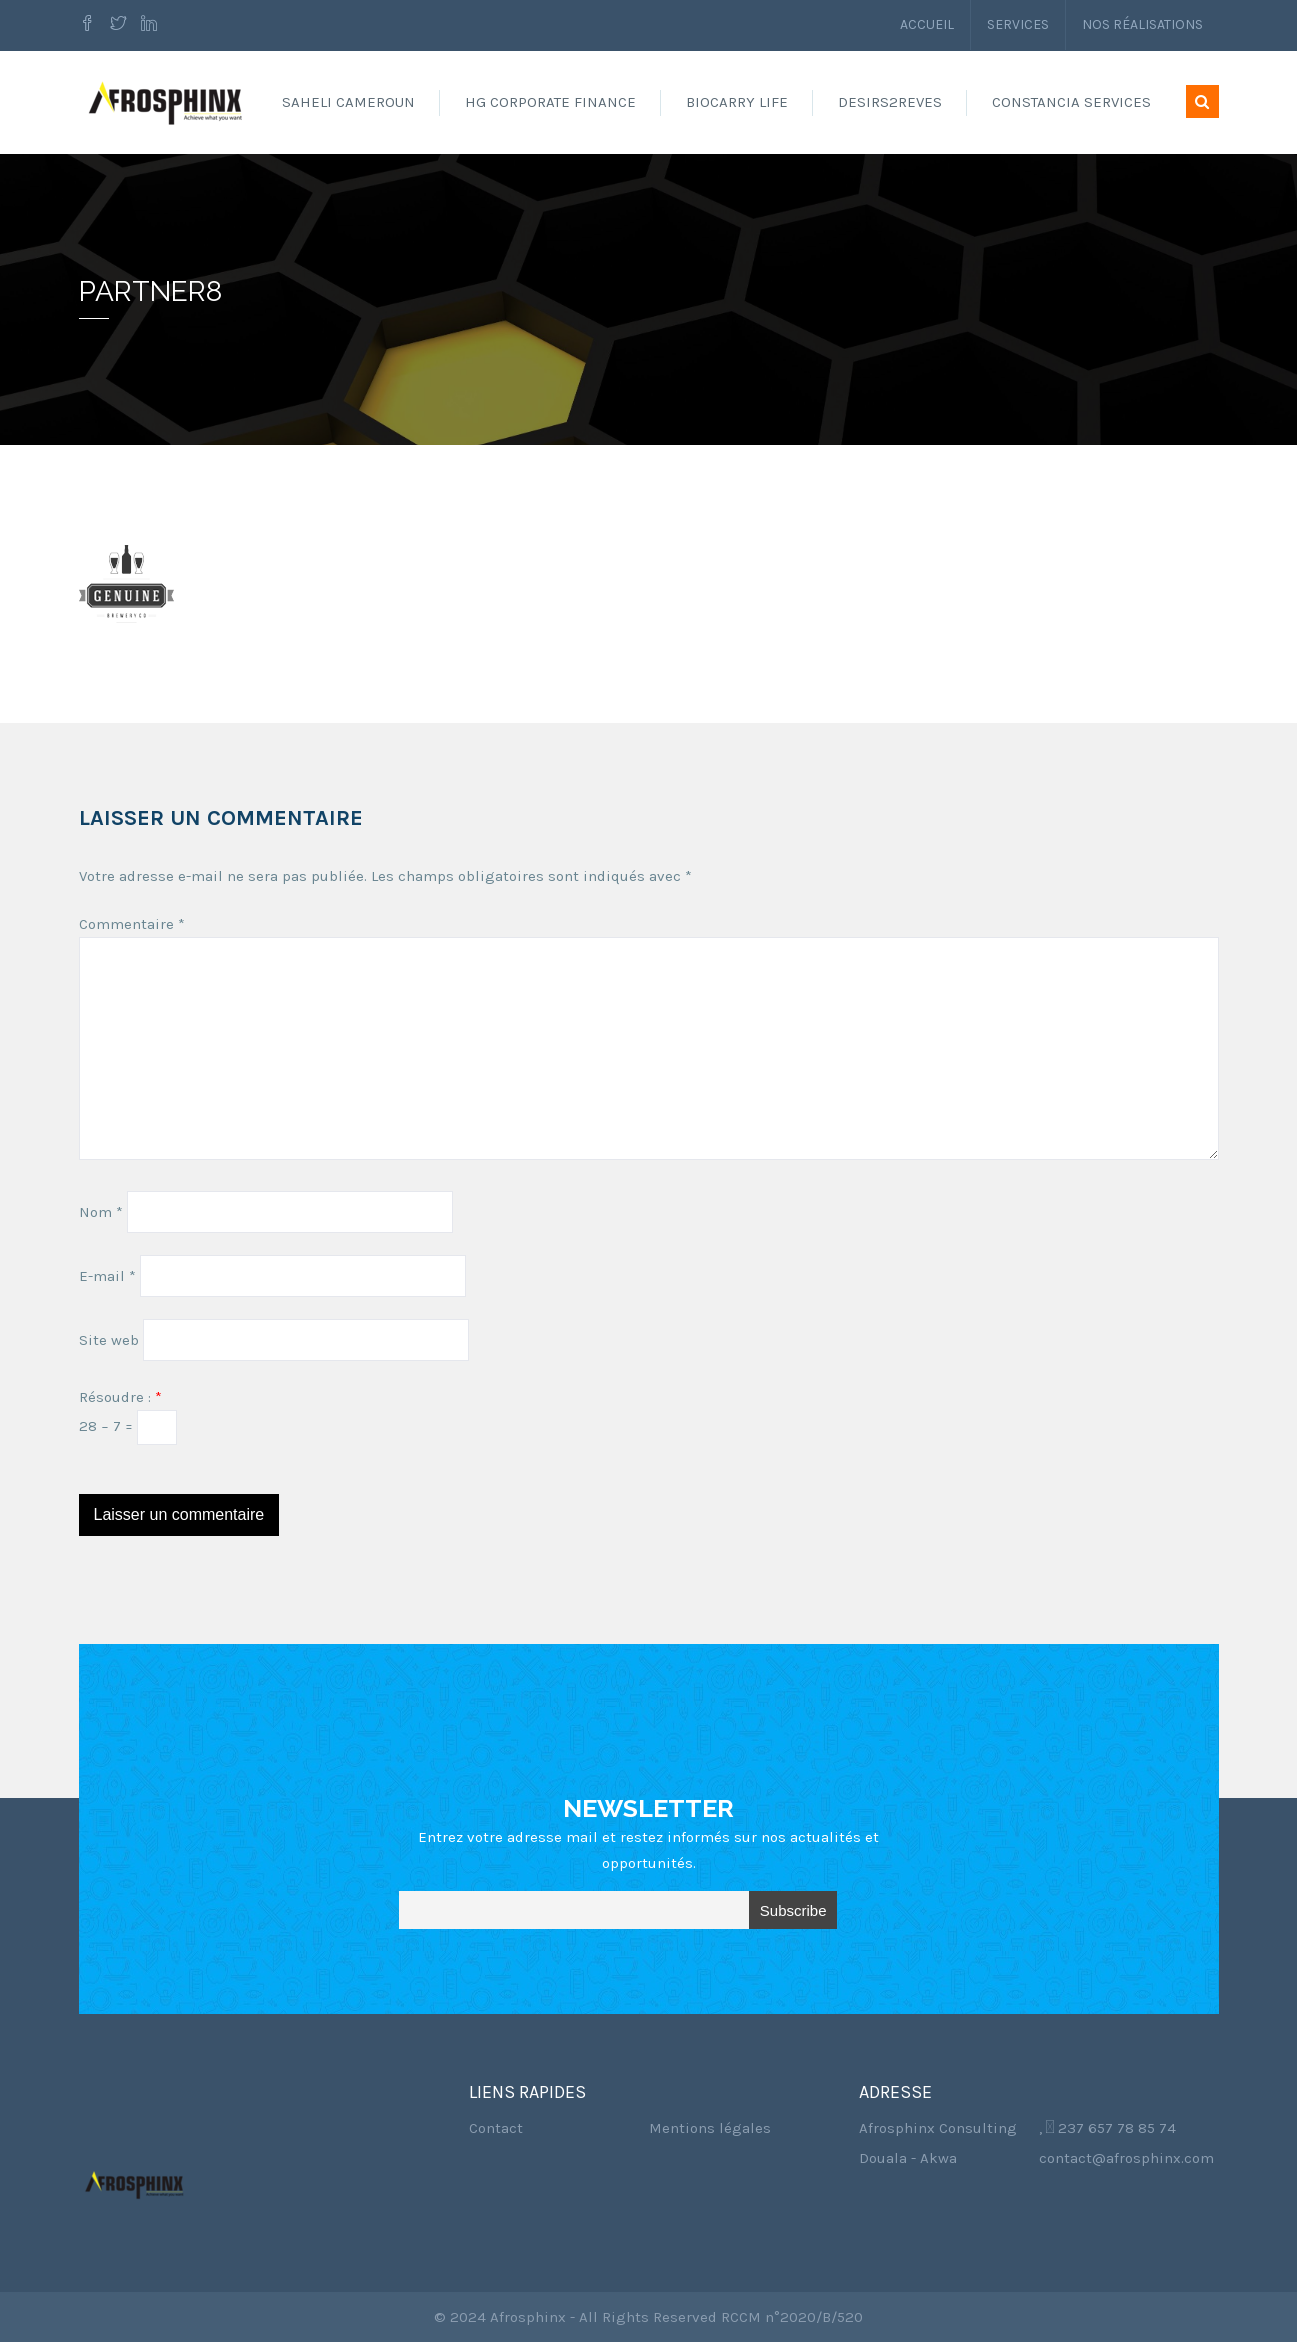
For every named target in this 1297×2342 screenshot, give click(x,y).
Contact (496, 2128)
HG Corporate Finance (550, 102)
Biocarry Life (737, 102)
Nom (101, 1212)
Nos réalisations (1142, 24)
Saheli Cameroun (348, 102)
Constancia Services (1071, 102)
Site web (109, 1340)
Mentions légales (710, 2128)
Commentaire (132, 924)
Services (1018, 24)
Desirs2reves (890, 102)
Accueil (927, 24)
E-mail (107, 1276)
